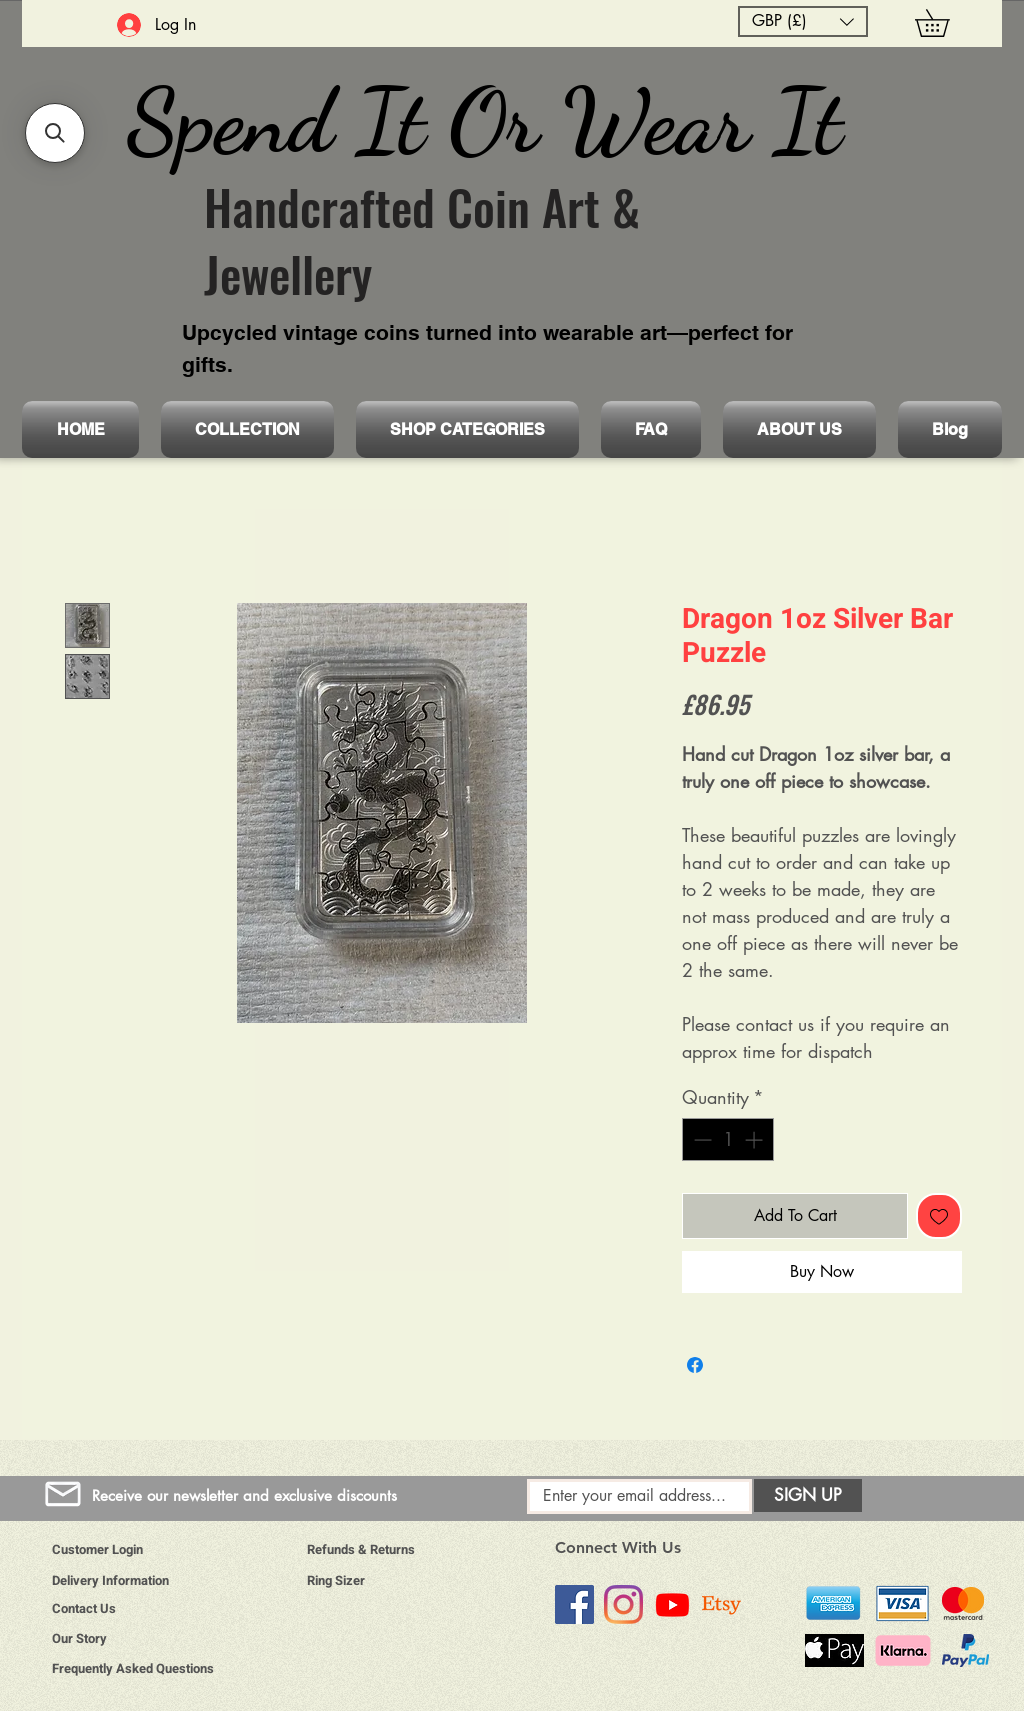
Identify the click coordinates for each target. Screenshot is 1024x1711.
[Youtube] (672, 1604)
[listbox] (803, 21)
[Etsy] (721, 1604)
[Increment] (755, 1139)
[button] (803, 21)
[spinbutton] (728, 1139)
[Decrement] (700, 1139)
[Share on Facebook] (695, 1365)
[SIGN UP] (808, 1495)
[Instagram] (623, 1604)
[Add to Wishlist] (939, 1216)
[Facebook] (574, 1604)
